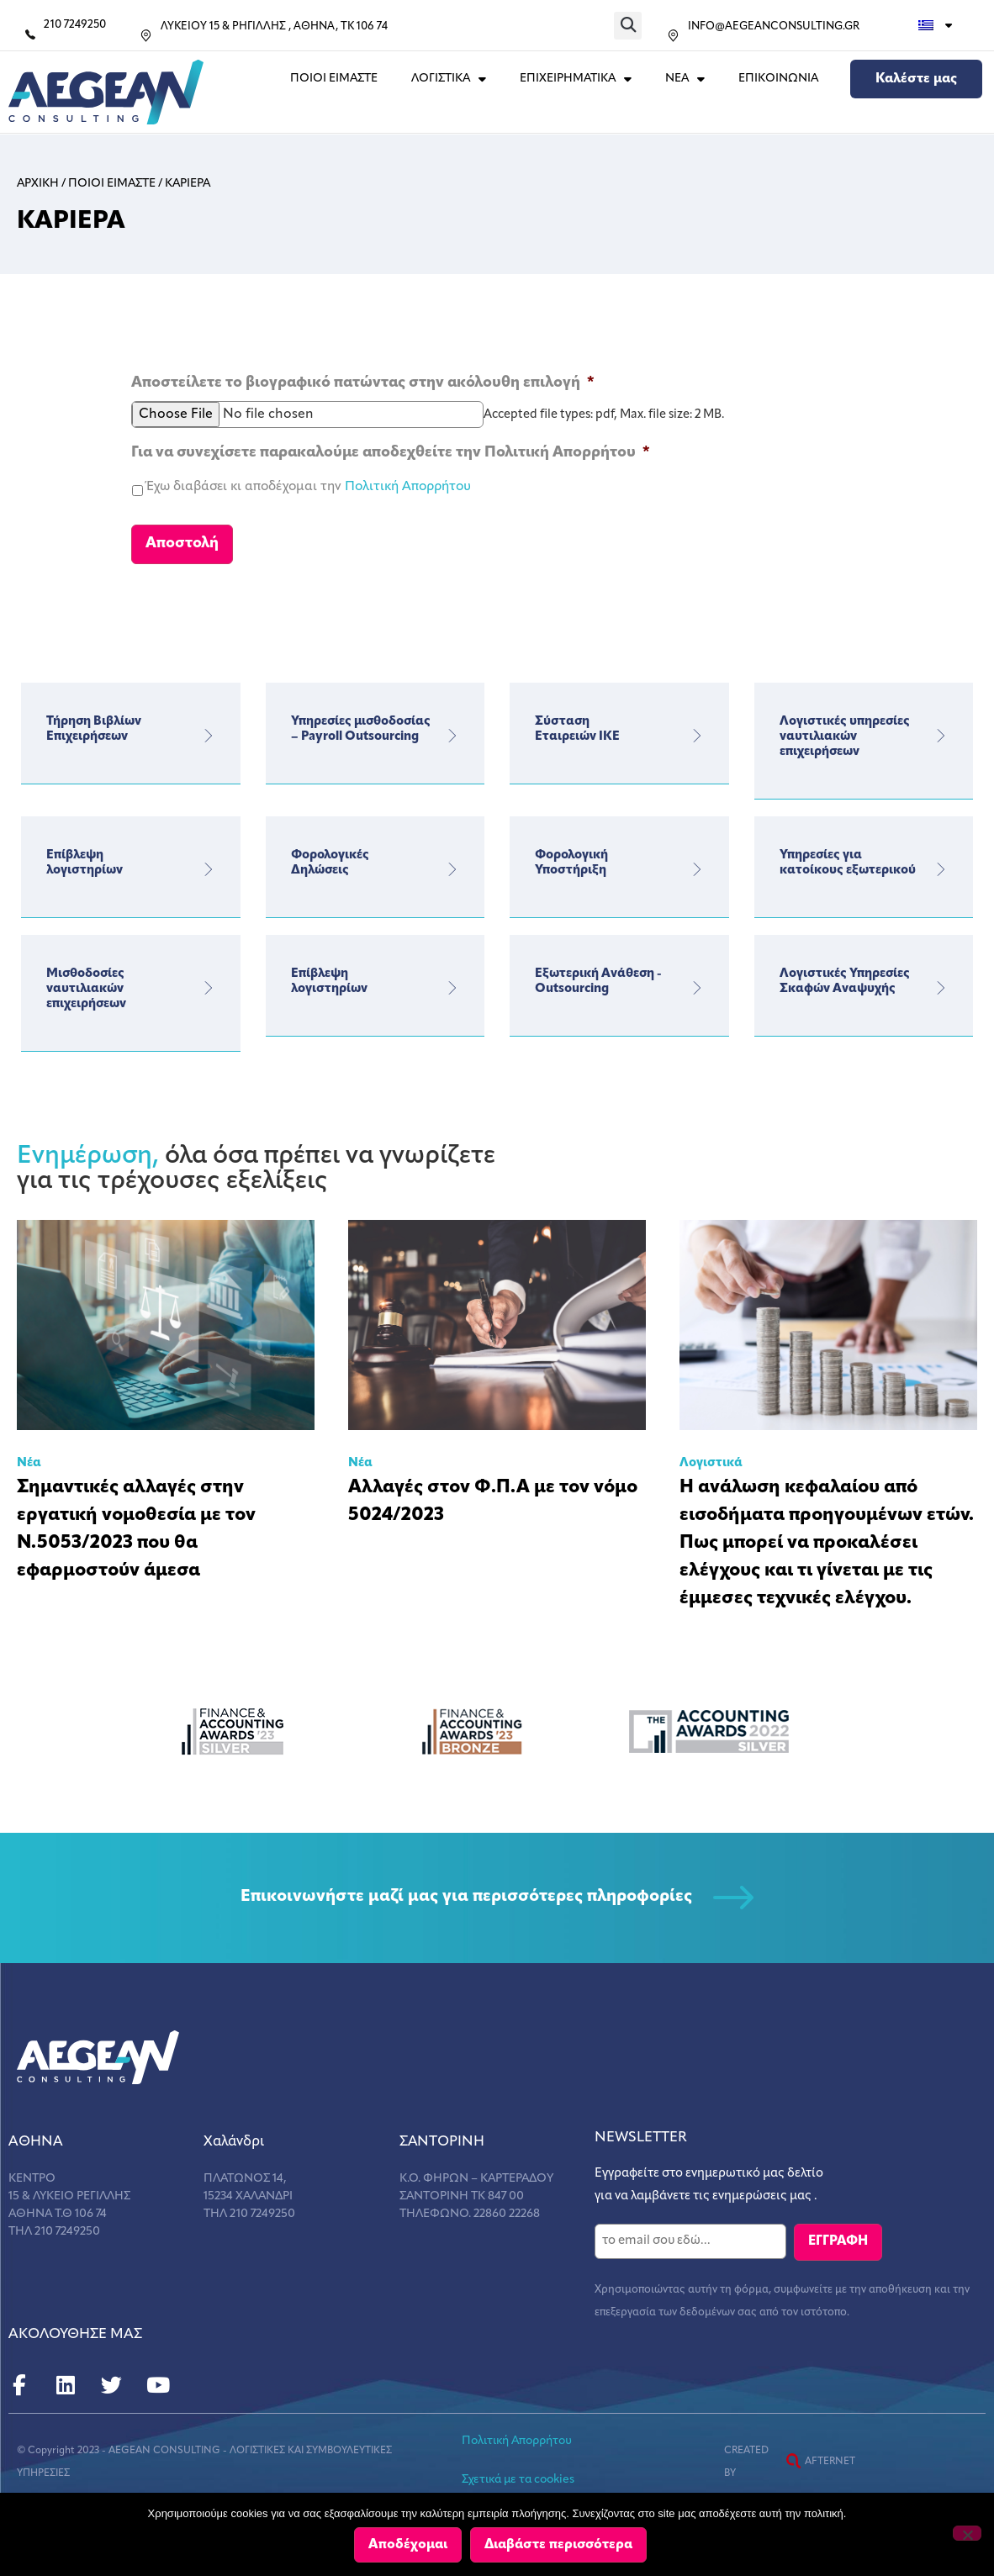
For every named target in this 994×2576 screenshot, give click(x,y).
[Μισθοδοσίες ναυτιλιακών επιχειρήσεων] (208, 983)
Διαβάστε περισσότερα (559, 2545)
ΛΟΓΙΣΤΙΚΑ (448, 79)
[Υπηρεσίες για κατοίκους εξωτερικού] (941, 864)
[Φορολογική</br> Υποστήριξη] (697, 864)
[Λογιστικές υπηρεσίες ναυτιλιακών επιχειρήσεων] (941, 730)
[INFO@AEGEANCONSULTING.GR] (673, 35)
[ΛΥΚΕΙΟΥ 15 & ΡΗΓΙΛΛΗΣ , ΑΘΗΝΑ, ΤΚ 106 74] (146, 35)
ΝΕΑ (685, 79)
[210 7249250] (30, 34)
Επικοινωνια (778, 78)
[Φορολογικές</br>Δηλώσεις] (452, 864)
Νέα (29, 1458)
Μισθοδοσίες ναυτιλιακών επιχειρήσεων (86, 984)
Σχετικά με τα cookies (518, 2473)
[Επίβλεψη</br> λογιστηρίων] (208, 864)
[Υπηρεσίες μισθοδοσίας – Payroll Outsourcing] (452, 730)
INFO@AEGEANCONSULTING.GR (773, 26)
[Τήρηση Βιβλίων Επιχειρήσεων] (208, 730)
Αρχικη (38, 183)
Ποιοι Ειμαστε (334, 78)
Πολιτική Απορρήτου (408, 487)
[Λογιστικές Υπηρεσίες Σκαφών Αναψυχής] (941, 983)
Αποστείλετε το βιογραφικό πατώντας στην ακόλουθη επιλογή (363, 383)
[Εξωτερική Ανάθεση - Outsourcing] (697, 983)
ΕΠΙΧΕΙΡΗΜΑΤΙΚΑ (576, 79)
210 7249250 (75, 24)
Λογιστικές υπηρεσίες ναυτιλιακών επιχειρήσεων (845, 731)
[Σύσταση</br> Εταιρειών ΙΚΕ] (697, 730)
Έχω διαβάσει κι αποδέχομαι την (308, 487)
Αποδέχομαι (408, 2545)
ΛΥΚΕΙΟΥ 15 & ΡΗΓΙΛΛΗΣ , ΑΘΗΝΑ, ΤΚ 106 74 (274, 26)
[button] (628, 26)
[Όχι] (967, 2534)
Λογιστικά (711, 1458)
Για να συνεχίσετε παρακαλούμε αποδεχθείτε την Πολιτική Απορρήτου (390, 453)
